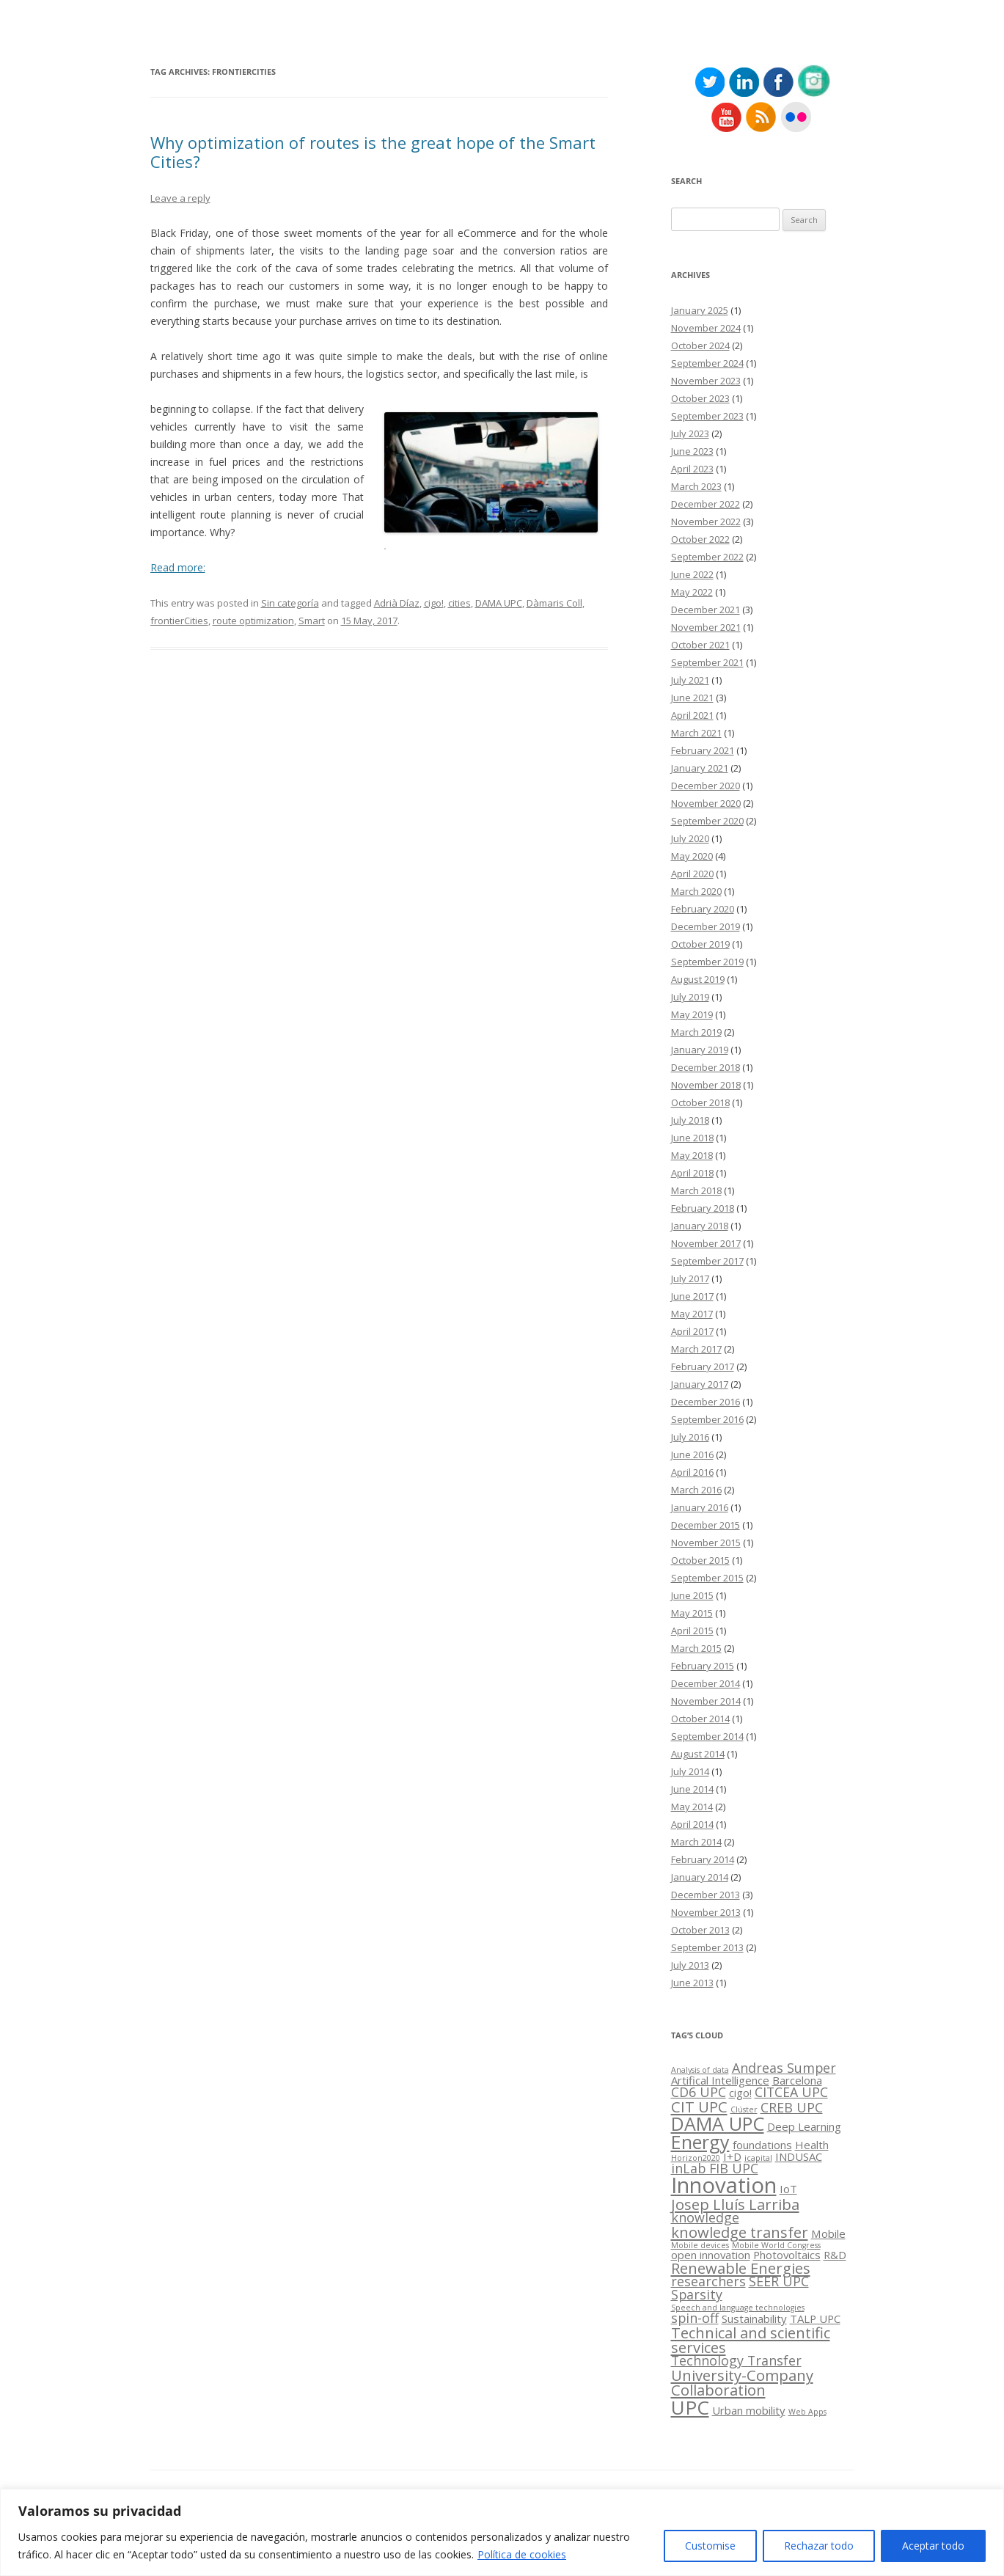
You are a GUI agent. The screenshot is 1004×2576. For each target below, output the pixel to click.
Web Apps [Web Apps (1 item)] (807, 2412)
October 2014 (700, 1718)
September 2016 (707, 1419)
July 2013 (690, 1965)
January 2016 (699, 1507)
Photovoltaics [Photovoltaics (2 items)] (787, 2254)
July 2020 (690, 838)
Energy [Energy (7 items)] (700, 2141)
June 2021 (692, 697)
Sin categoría (290, 603)
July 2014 (690, 1771)
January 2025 (699, 310)
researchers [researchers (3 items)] (708, 2281)
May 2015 (692, 1613)
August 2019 (698, 979)
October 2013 (700, 1929)
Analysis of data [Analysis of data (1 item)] (700, 2070)
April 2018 (692, 1172)
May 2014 (692, 1806)
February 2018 (702, 1208)
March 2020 (696, 891)
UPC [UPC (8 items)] (690, 2407)
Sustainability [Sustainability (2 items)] (754, 2318)
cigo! (434, 603)
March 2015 (696, 1648)
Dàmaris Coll (554, 603)
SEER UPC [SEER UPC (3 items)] (779, 2281)
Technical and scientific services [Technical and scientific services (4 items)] (750, 2339)
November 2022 (706, 521)
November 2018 (706, 1084)
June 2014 (692, 1789)
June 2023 (692, 451)
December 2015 (705, 1525)
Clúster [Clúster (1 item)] (744, 2109)
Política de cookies (521, 2554)
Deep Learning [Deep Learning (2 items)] (804, 2126)
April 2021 (692, 715)
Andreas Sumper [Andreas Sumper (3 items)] (784, 2067)
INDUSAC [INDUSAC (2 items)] (798, 2156)
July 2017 (690, 1278)
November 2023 (706, 380)
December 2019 (705, 926)
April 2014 (692, 1824)
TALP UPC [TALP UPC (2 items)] (815, 2318)
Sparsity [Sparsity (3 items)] (696, 2294)
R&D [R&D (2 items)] (835, 2254)
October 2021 (700, 644)
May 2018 (692, 1155)
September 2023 (707, 415)
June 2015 (692, 1595)
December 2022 (705, 504)
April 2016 (692, 1472)
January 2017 (699, 1384)
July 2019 (690, 996)
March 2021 (696, 732)
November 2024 (706, 327)
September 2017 (707, 1260)
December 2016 (705, 1401)
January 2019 (699, 1049)
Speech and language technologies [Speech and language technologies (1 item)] (738, 2307)
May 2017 (692, 1313)
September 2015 (707, 1577)
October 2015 (700, 1560)
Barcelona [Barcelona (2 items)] (797, 2080)
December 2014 (705, 1683)
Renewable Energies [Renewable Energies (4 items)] (740, 2268)
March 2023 (696, 486)
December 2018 (705, 1067)
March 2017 (696, 1348)
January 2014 (699, 1877)
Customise (710, 2546)
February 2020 (702, 908)
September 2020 (707, 820)
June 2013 (692, 1982)
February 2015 (702, 1665)
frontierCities (179, 620)
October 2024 (700, 345)
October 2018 (700, 1102)
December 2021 (705, 609)
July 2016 (690, 1436)
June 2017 (692, 1296)
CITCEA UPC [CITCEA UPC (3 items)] (791, 2092)
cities (459, 603)
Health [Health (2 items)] (812, 2144)
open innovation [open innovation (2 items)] (710, 2254)
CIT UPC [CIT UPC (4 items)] (699, 2106)
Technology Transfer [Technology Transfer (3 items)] (736, 2360)
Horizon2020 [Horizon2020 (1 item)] (695, 2158)
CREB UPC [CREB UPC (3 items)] (792, 2107)
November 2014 (706, 1701)
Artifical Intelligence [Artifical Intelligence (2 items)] (720, 2080)
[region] (502, 2532)
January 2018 (699, 1225)
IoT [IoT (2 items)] (788, 2188)
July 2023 (690, 433)
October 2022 (700, 539)
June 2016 (692, 1454)
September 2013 (707, 1947)
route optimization (253, 620)
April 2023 (692, 468)
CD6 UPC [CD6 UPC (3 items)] (698, 2092)
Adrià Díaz (396, 603)
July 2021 (690, 680)
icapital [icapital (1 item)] (758, 2158)
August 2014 (698, 1753)
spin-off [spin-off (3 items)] (695, 2318)
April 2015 (692, 1630)
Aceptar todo (933, 2546)
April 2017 (692, 1331)
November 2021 (706, 627)
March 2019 (696, 1032)
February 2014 (702, 1859)
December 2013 (705, 1894)
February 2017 (702, 1366)
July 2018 (690, 1120)
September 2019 (707, 961)
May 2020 (692, 856)
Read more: (177, 567)
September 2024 (707, 363)
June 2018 (692, 1137)
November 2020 (706, 803)
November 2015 (706, 1542)
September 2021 (707, 662)
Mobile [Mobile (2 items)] (828, 2233)
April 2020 (692, 873)
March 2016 (696, 1489)
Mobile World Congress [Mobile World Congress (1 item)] (776, 2245)
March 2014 (696, 1841)
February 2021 (702, 750)
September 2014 (707, 1736)
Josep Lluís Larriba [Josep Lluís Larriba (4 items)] (735, 2204)
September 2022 (707, 556)
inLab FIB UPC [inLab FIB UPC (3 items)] (714, 2168)
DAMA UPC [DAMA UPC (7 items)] (717, 2123)
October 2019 (700, 944)
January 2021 (699, 768)
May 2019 (692, 1014)
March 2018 (696, 1190)
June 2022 (692, 574)
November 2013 (706, 1912)
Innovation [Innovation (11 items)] (724, 2185)
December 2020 (705, 785)
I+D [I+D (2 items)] (732, 2156)
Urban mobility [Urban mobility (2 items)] (748, 2410)
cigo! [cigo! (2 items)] (740, 2092)
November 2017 (706, 1243)
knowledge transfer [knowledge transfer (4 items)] (739, 2232)
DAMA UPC (498, 603)
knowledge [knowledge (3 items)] (705, 2217)
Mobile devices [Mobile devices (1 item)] (700, 2245)
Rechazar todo (819, 2546)
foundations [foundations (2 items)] (762, 2144)
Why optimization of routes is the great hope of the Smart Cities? (373, 151)
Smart (311, 620)
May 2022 (692, 592)
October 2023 (700, 398)
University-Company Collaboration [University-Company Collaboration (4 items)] (742, 2382)
